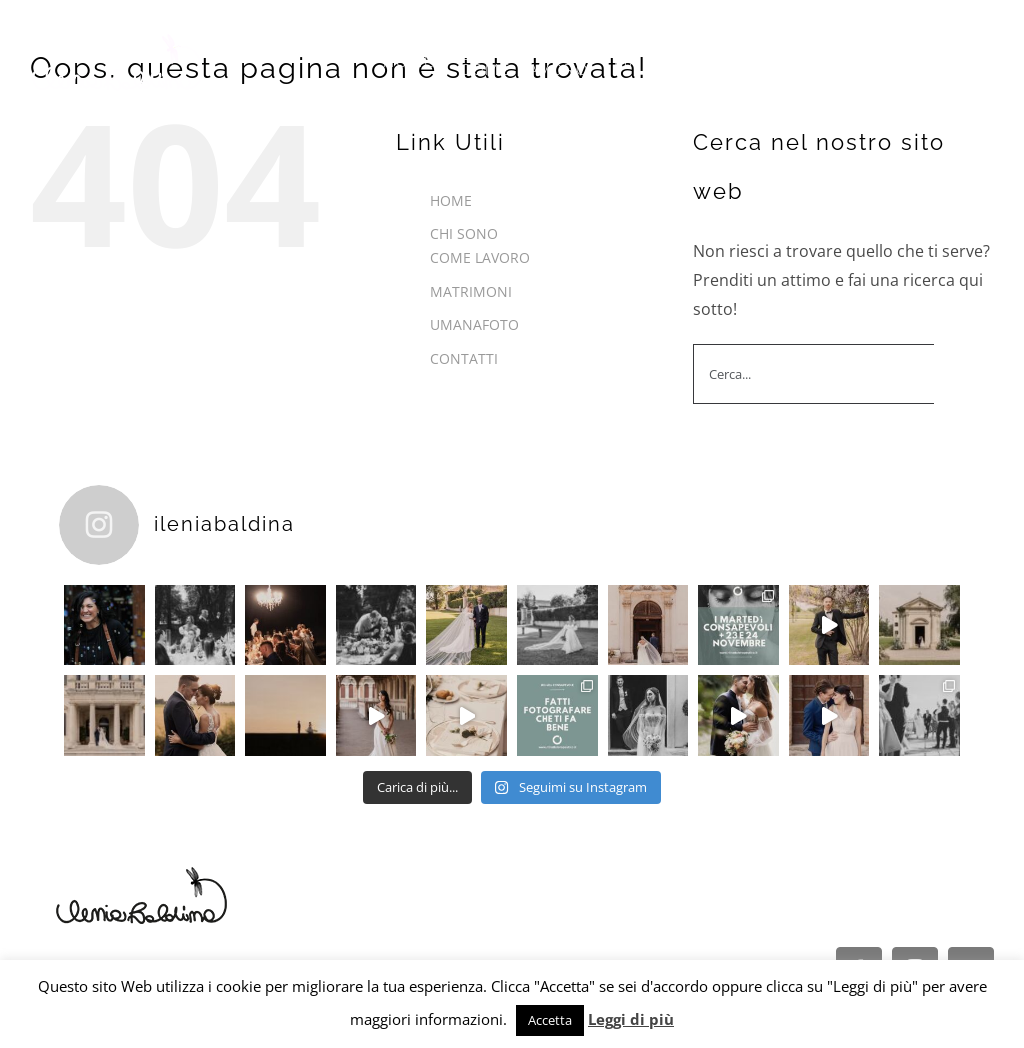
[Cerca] (964, 374)
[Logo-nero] (141, 872)
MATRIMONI (471, 291)
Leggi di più (631, 1019)
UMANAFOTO (474, 324)
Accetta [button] (550, 1020)
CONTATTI (464, 358)
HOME (451, 200)
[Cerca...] (813, 374)
